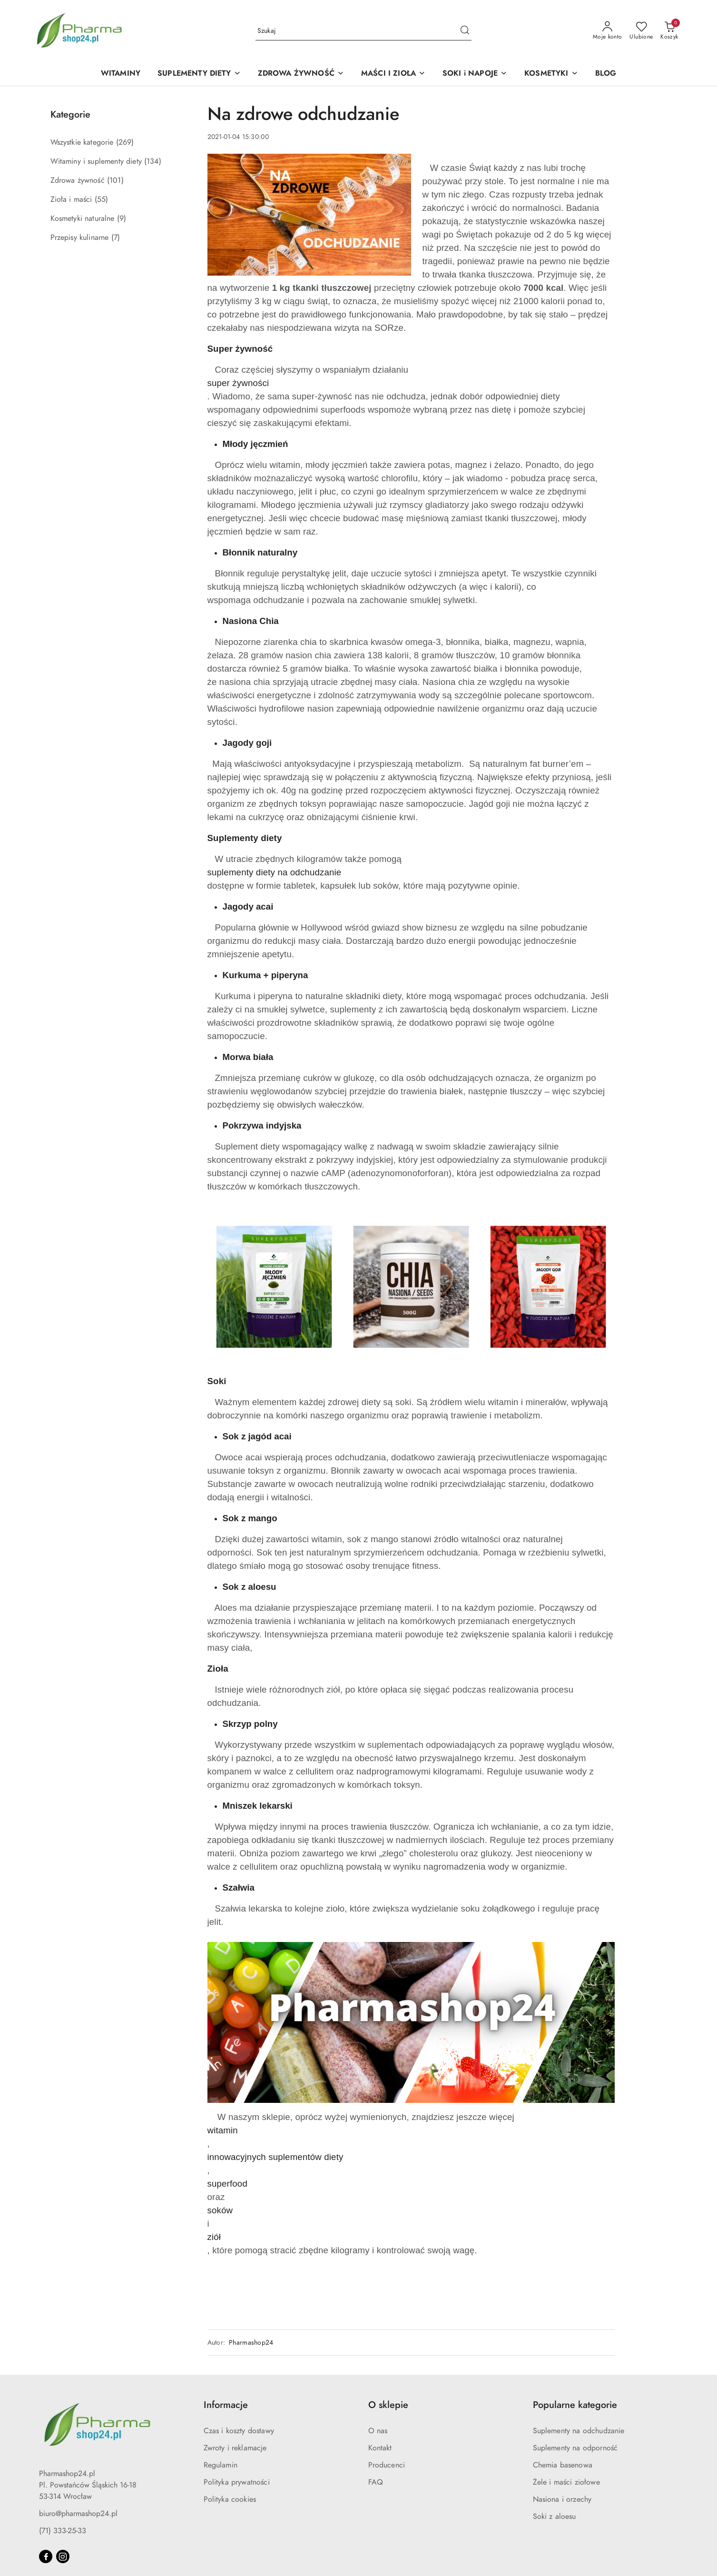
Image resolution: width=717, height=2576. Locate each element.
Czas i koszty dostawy (239, 2431)
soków (220, 2210)
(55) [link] (101, 199)
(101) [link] (115, 180)
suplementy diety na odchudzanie (274, 872)
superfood (227, 2184)
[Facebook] (45, 2556)
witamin (222, 2130)
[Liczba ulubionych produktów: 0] (641, 31)
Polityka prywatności (237, 2482)
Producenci (386, 2465)
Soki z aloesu (554, 2516)
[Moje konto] (607, 31)
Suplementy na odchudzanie (579, 2431)
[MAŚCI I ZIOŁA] (393, 74)
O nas (378, 2431)
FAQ (375, 2482)
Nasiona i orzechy (562, 2499)
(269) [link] (125, 142)
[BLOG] (605, 74)
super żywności (238, 383)
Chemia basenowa (562, 2465)
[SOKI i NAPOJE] (475, 74)
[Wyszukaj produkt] (363, 30)
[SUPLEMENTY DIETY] (199, 74)
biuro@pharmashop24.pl (78, 2513)
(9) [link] (121, 218)
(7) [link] (115, 237)
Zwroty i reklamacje (235, 2448)
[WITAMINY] (120, 74)
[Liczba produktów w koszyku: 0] (669, 31)
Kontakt (380, 2448)
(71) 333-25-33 (62, 2531)
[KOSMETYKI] (551, 74)
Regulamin (220, 2465)
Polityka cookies (230, 2499)
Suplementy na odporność (575, 2448)
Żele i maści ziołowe (566, 2482)
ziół (214, 2237)
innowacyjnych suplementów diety (275, 2157)
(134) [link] (152, 161)
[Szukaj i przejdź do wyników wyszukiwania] (464, 31)
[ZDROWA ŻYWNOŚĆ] (301, 74)
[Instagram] (62, 2556)
